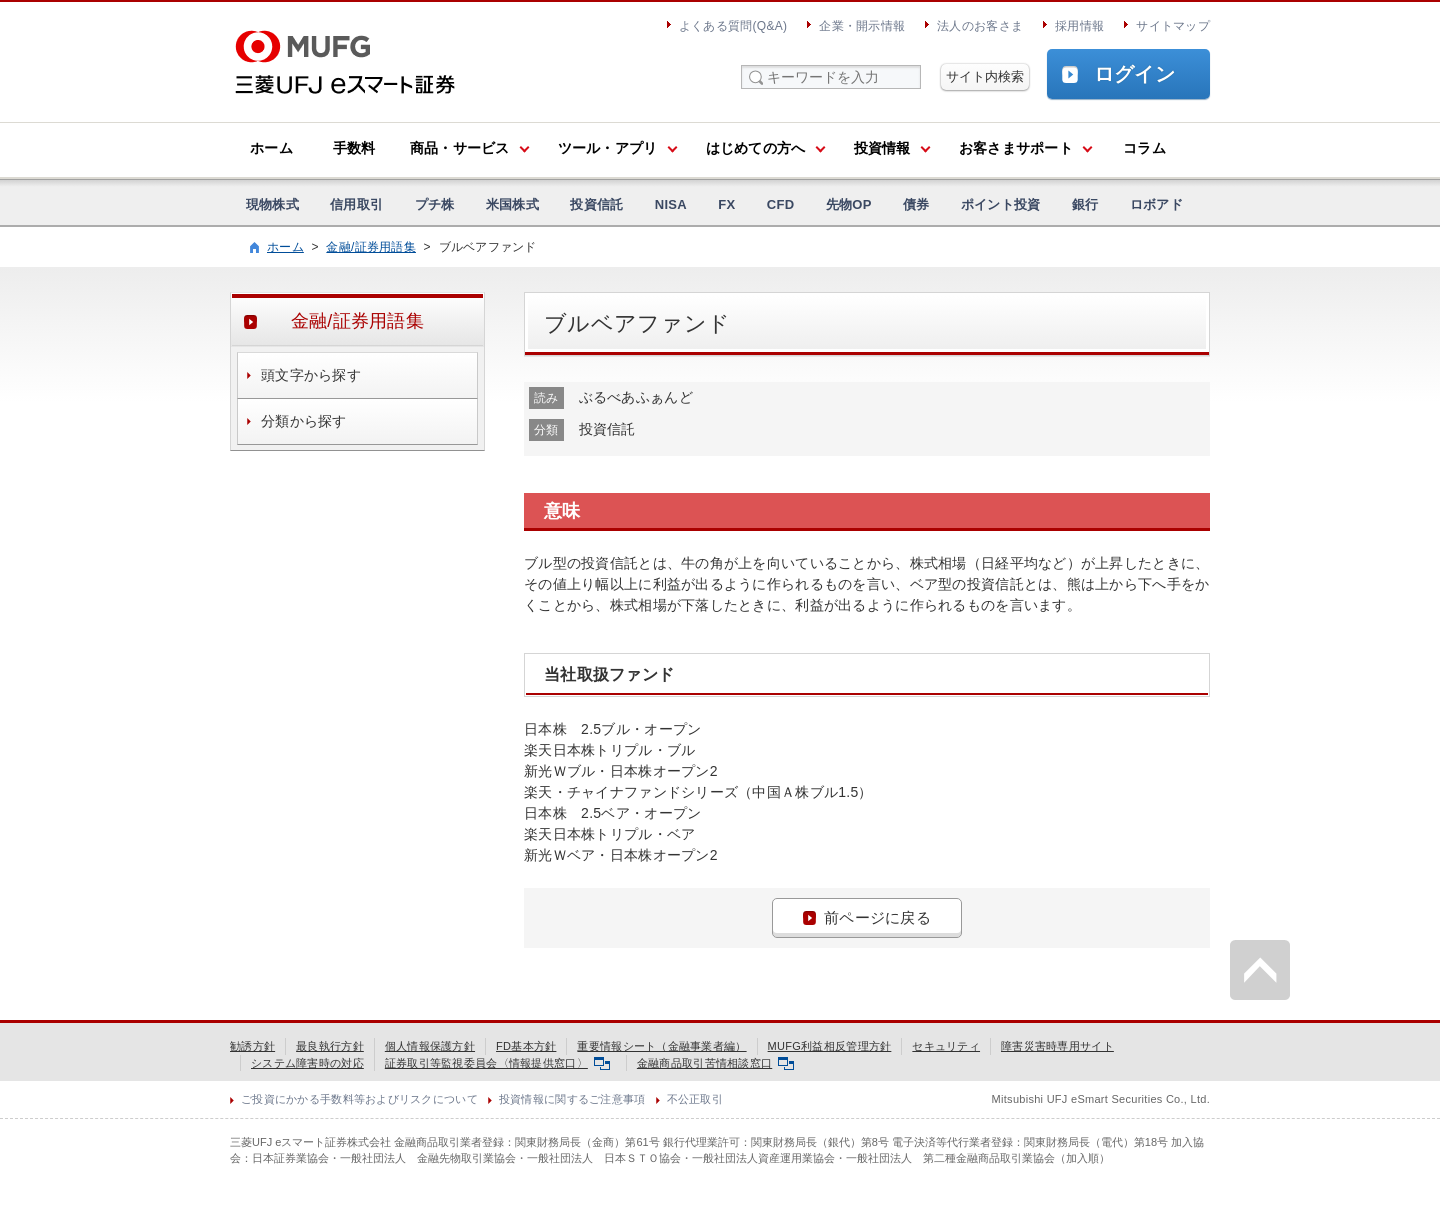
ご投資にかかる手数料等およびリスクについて (359, 1099)
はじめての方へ (756, 148)
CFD (781, 204)
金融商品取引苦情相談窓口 (715, 1063)
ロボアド (1156, 204)
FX (726, 204)
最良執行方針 (330, 1046)
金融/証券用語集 (371, 247)
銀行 (1085, 204)
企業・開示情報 (862, 26)
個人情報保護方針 (430, 1046)
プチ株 (435, 204)
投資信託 (596, 204)
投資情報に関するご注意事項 (572, 1099)
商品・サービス (460, 148)
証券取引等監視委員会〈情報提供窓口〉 (497, 1063)
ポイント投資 (1001, 204)
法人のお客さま (980, 26)
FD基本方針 (526, 1046)
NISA (671, 204)
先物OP (849, 204)
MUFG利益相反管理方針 (830, 1046)
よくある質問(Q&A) (733, 26)
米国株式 (512, 204)
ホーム (271, 148)
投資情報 (882, 148)
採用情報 (1079, 26)
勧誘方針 (252, 1046)
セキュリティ (946, 1046)
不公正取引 (695, 1099)
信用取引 (356, 204)
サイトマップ (1173, 26)
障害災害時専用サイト (1057, 1046)
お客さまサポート (1016, 148)
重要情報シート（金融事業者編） (661, 1046)
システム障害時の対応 (307, 1063)
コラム (1144, 148)
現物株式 (272, 204)
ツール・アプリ (608, 148)
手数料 (354, 148)
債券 (916, 204)
